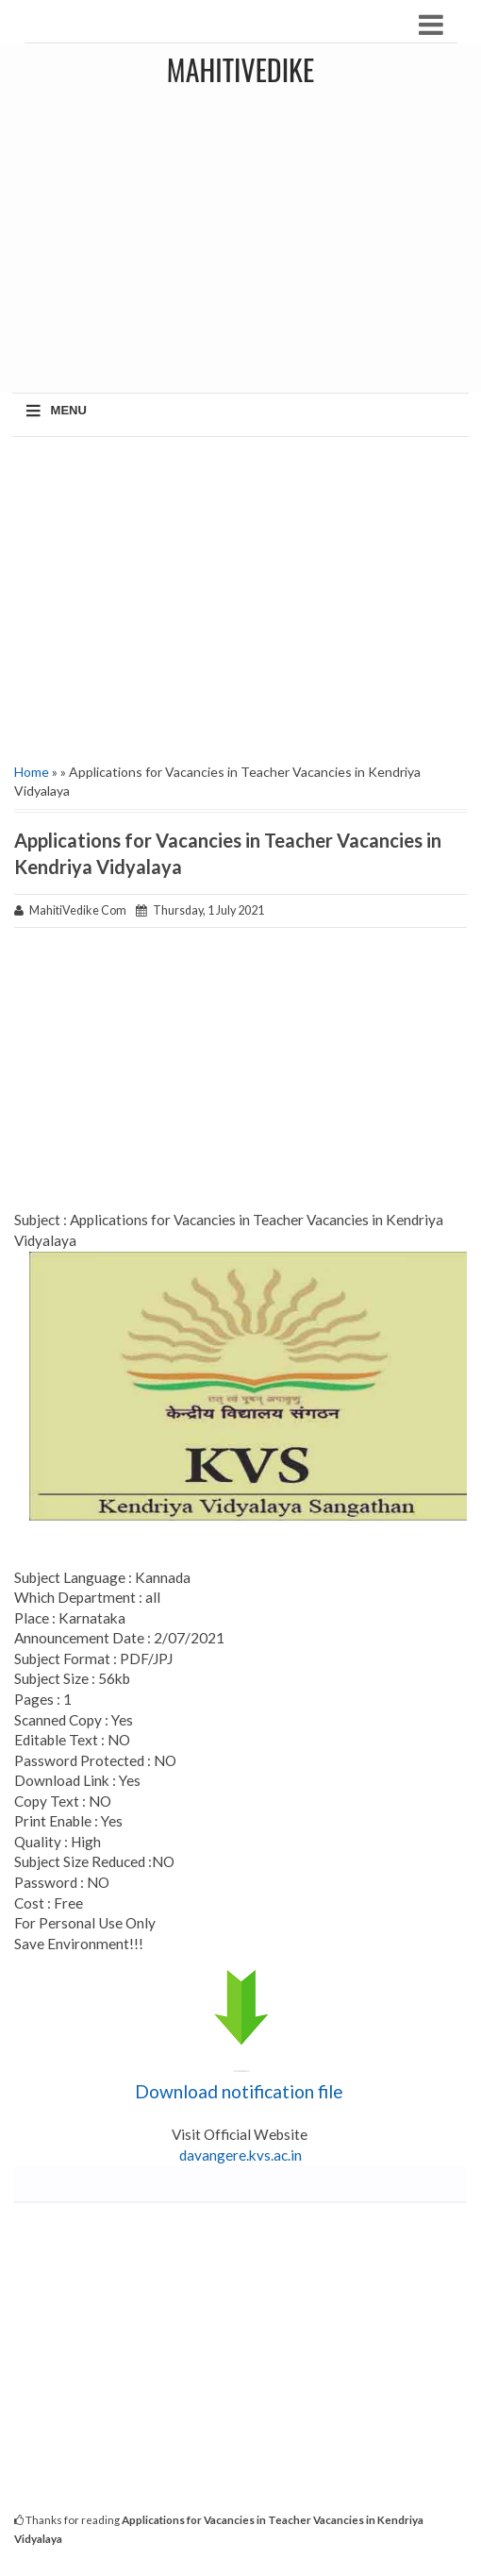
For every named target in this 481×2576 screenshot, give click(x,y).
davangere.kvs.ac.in (240, 2155)
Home (31, 772)
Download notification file (241, 2091)
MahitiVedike (240, 69)
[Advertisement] (240, 597)
